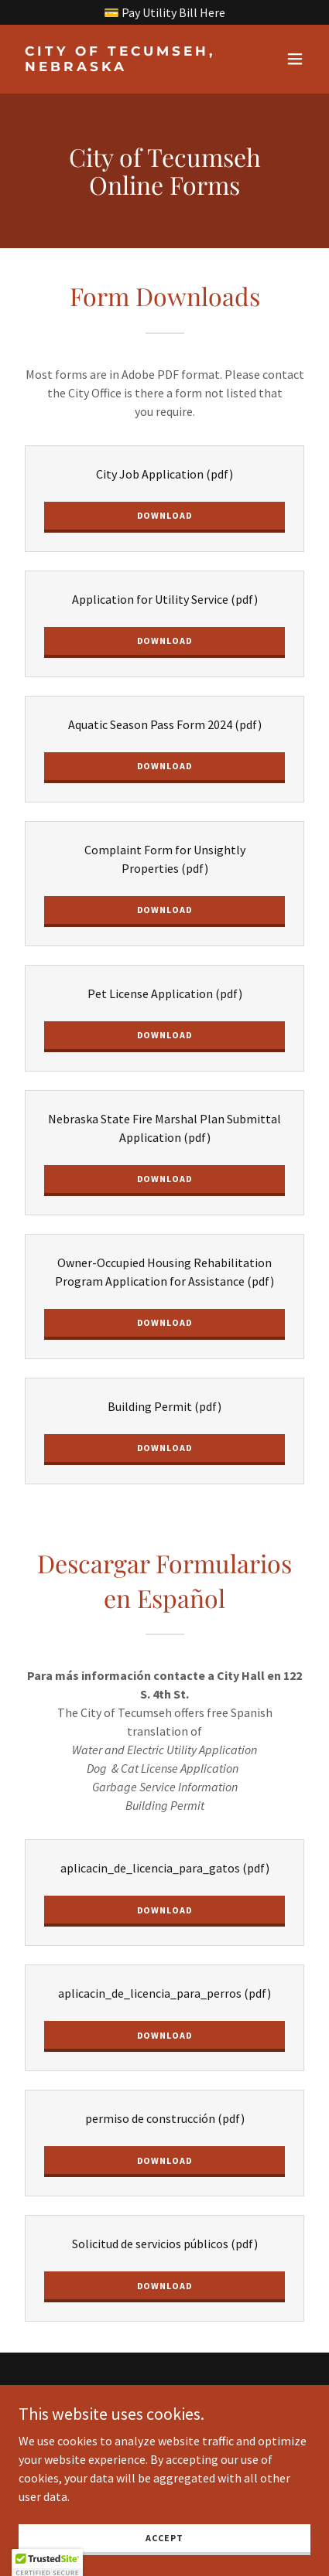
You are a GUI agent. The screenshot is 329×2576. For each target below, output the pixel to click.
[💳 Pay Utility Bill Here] (164, 12)
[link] (121, 66)
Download (165, 515)
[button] (294, 58)
